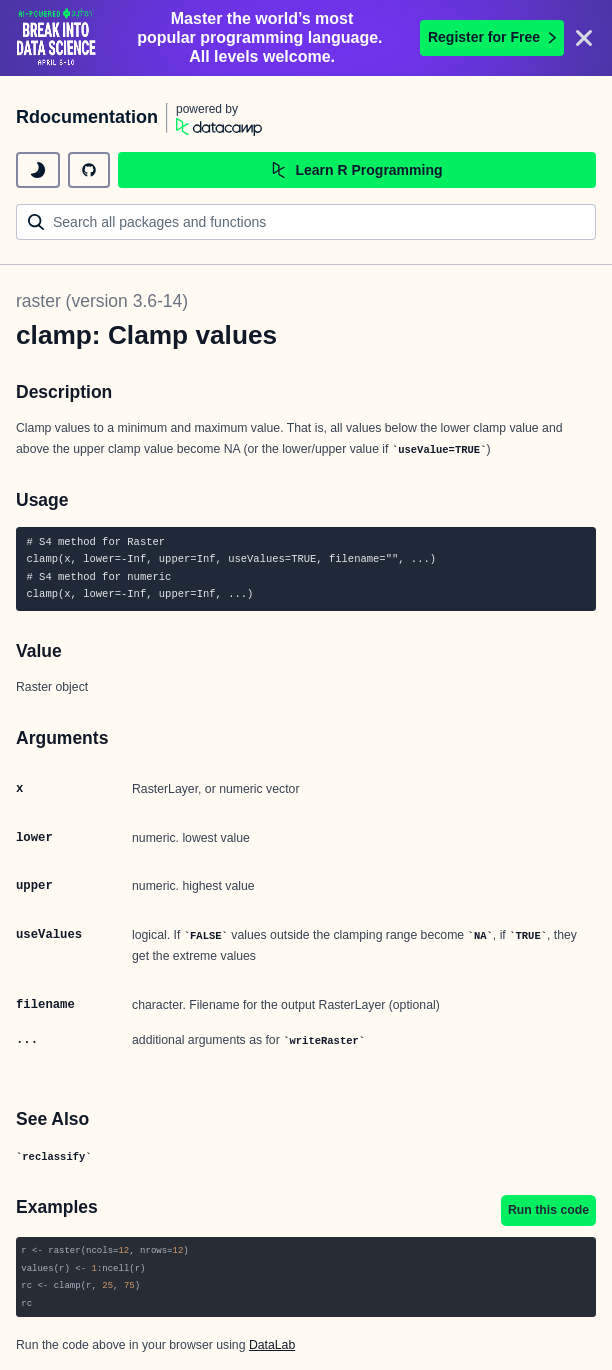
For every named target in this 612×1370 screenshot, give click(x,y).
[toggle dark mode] (38, 170)
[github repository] (89, 170)
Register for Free (492, 37)
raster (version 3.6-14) (102, 301)
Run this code (548, 1210)
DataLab (272, 1345)
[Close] (584, 38)
